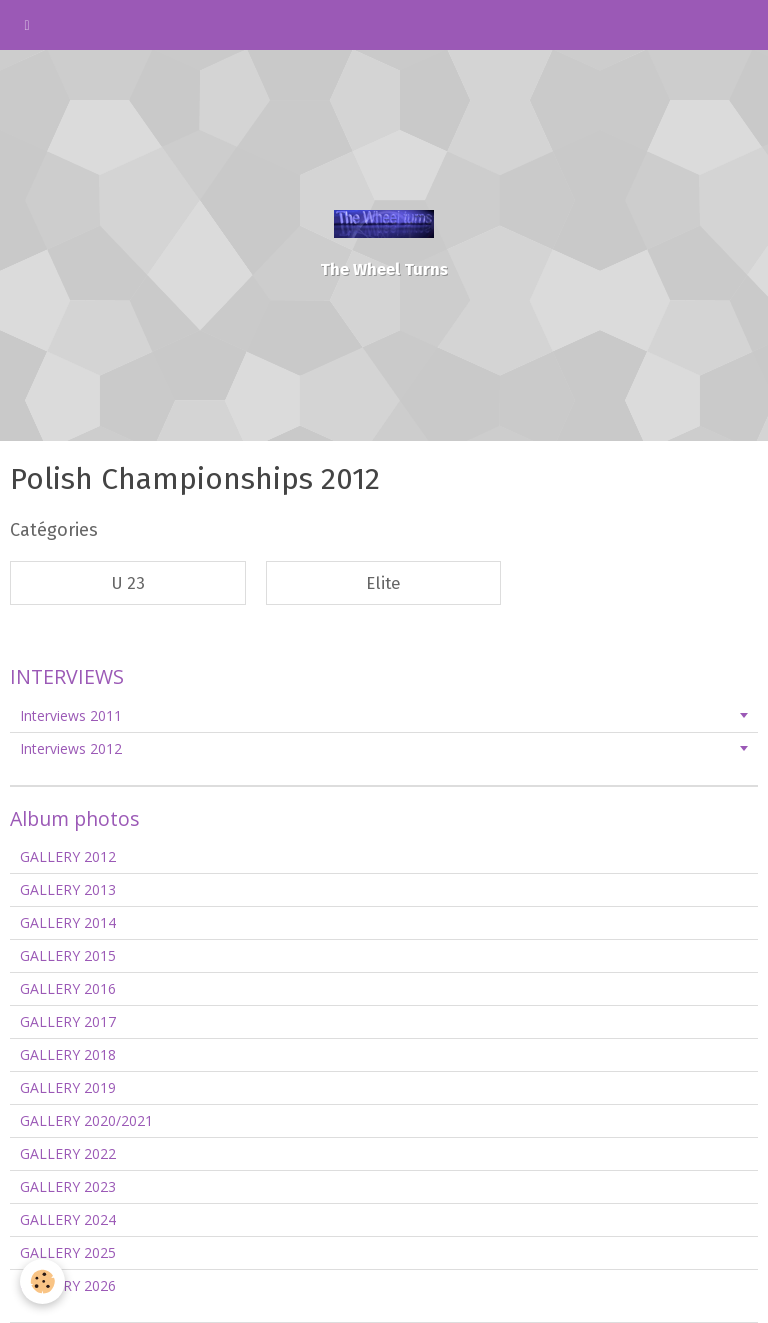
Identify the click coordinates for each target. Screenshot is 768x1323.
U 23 (128, 583)
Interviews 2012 (71, 748)
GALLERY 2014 (68, 922)
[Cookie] (42, 1281)
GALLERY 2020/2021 (86, 1120)
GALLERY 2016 (68, 988)
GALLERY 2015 (68, 955)
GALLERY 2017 (68, 1021)
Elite (383, 583)
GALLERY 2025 (68, 1252)
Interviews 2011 (71, 715)
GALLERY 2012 (68, 856)
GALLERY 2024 (68, 1219)
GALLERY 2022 (68, 1153)
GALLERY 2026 (68, 1285)
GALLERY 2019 (68, 1087)
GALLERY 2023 (68, 1186)
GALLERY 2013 (68, 889)
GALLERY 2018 (68, 1054)
